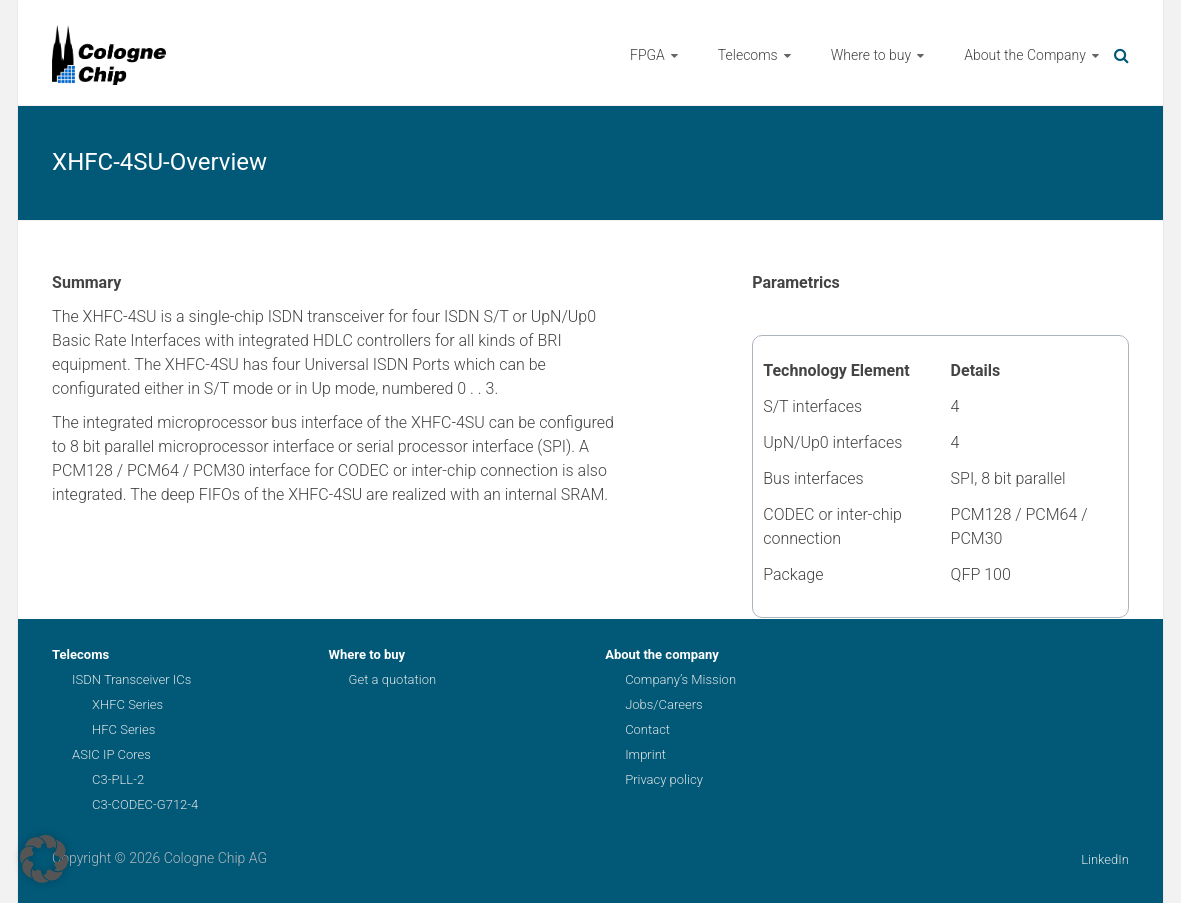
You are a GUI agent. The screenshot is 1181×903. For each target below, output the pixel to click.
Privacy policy (664, 779)
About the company (662, 654)
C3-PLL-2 (118, 779)
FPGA (647, 55)
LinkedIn (1105, 859)
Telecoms (748, 55)
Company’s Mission (680, 679)
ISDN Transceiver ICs (131, 679)
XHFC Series (127, 704)
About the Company (1025, 55)
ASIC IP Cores (111, 754)
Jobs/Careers (663, 704)
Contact (647, 729)
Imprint (645, 754)
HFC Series (123, 729)
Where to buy (871, 55)
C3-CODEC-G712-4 (145, 804)
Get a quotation (392, 679)
